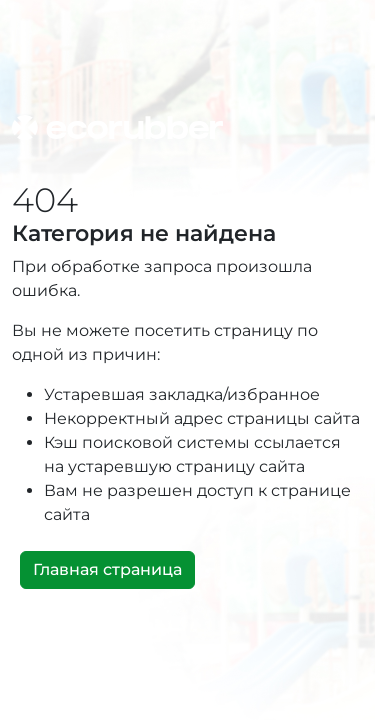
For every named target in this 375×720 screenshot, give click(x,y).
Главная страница (107, 569)
